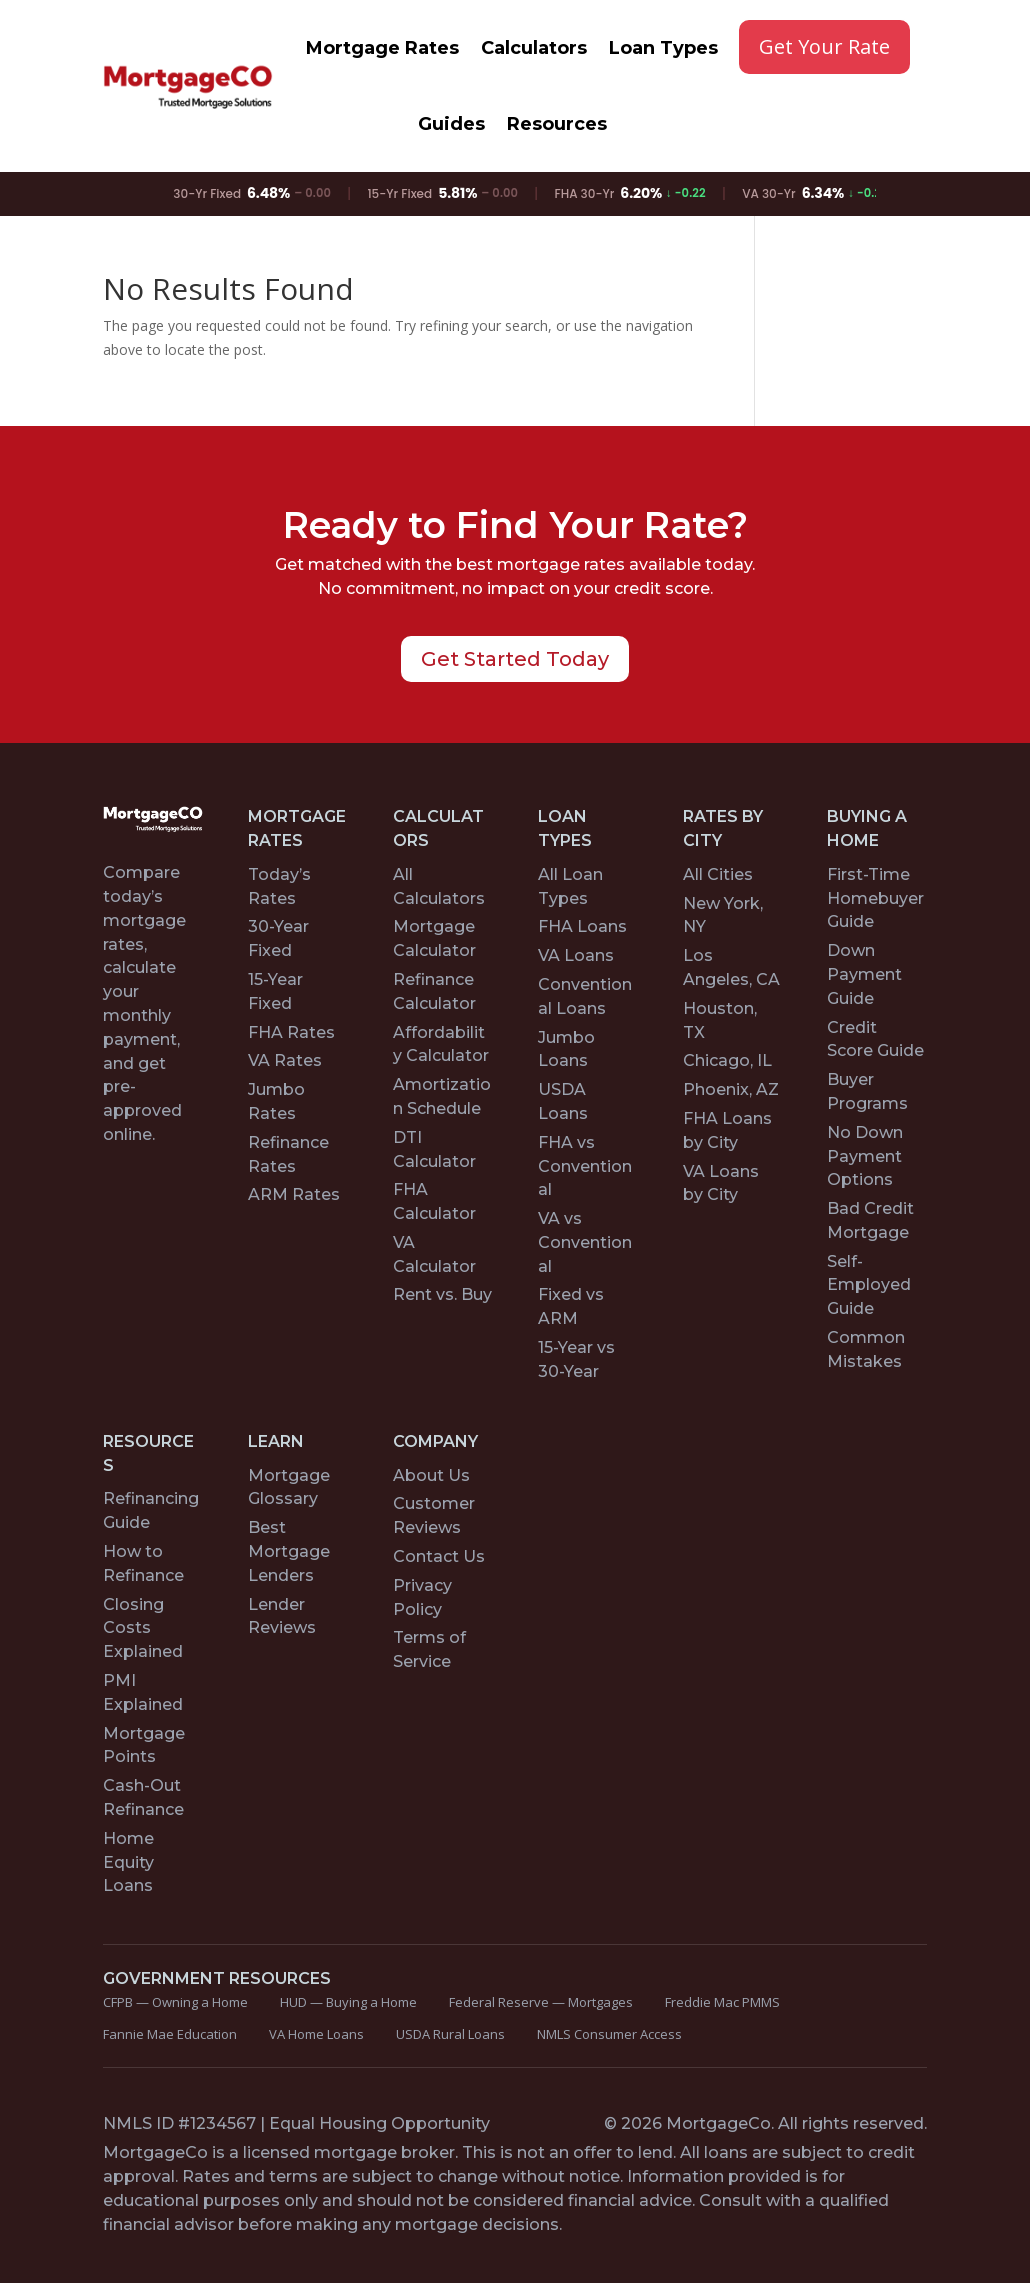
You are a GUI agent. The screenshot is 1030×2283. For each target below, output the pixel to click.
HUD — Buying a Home (348, 2002)
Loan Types (663, 48)
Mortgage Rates (382, 48)
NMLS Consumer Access (609, 2034)
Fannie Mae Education (170, 2034)
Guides (451, 124)
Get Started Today (515, 659)
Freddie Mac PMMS (722, 2002)
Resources (557, 124)
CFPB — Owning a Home (175, 2002)
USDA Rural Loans (450, 2034)
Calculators (534, 48)
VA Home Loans (316, 2034)
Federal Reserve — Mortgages (541, 2002)
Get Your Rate (824, 46)
